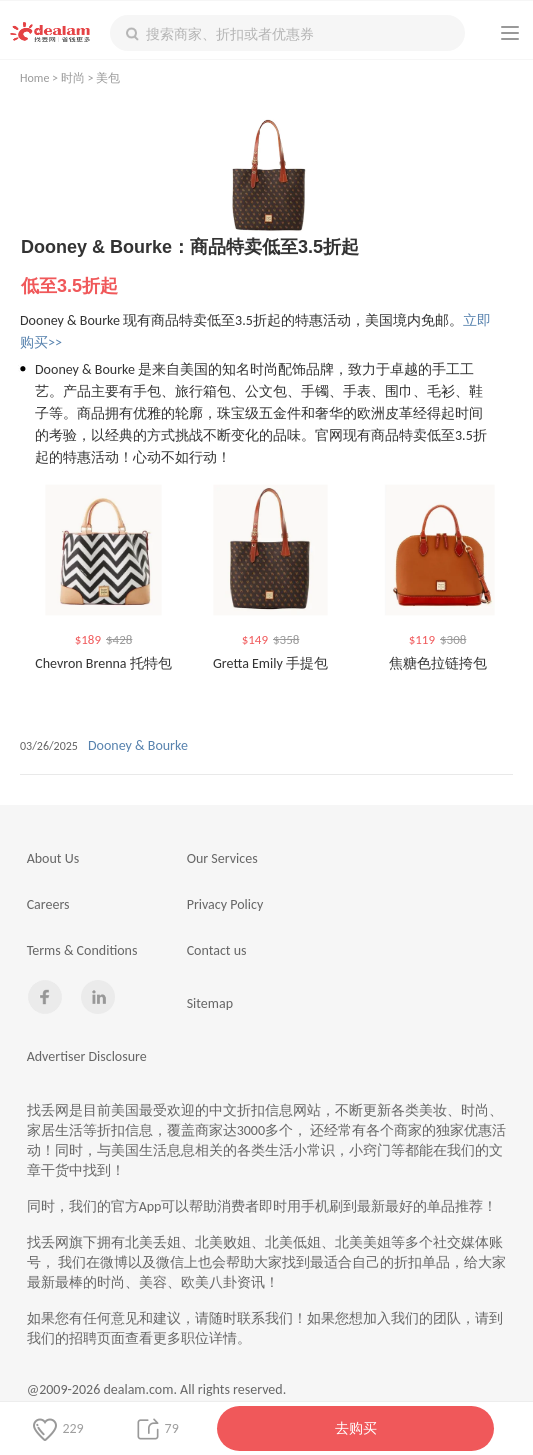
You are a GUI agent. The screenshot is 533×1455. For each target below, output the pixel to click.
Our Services (222, 858)
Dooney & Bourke (138, 745)
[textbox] (287, 33)
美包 (108, 78)
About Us (53, 858)
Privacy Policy (225, 904)
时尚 (73, 78)
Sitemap (210, 1003)
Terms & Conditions (82, 950)
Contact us (217, 950)
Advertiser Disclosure (87, 1056)
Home (34, 78)
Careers (48, 904)
